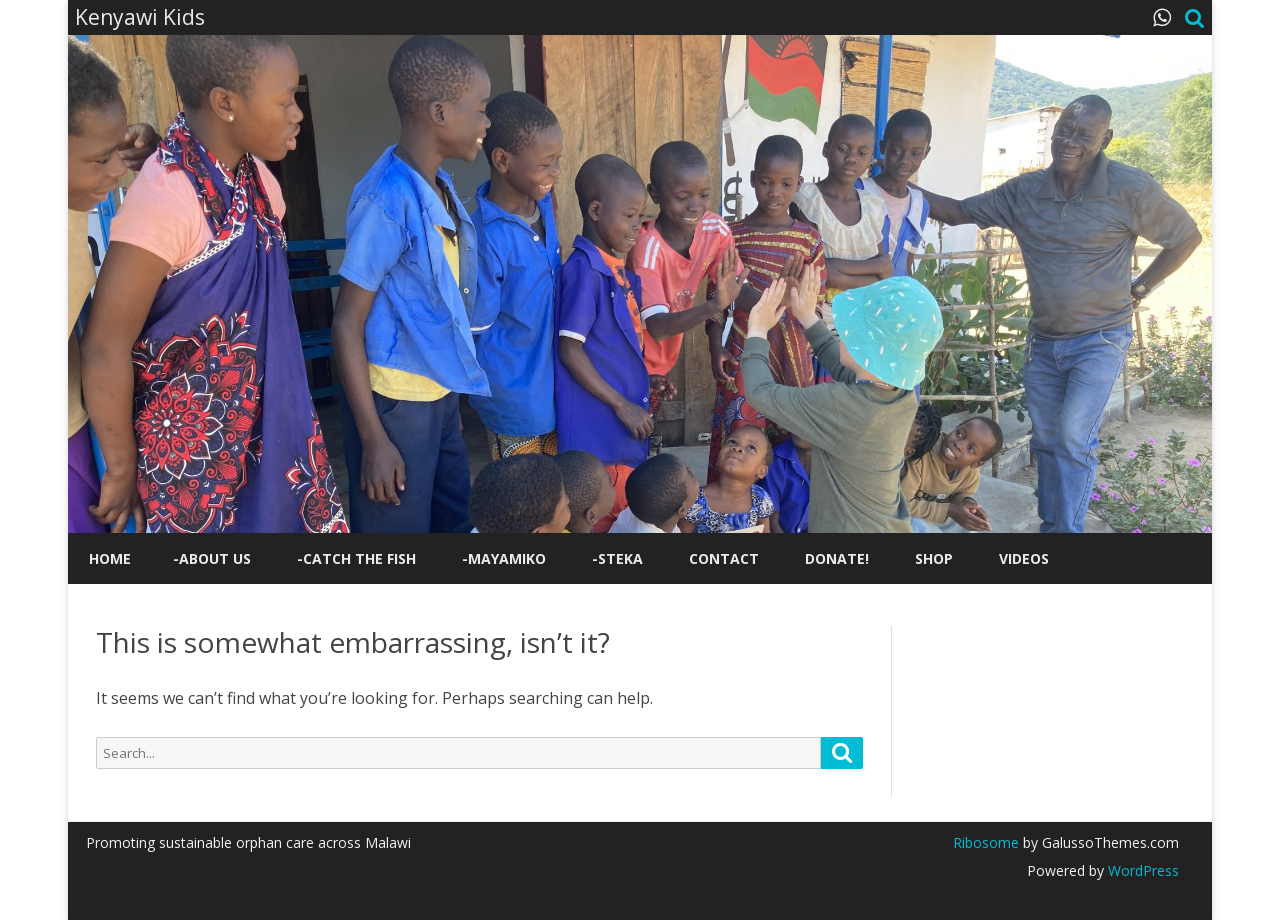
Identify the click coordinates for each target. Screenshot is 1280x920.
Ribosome (986, 842)
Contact (724, 558)
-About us (212, 558)
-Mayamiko (504, 558)
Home (110, 558)
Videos (1024, 558)
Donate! (837, 558)
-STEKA (617, 558)
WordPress (1141, 870)
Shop (934, 558)
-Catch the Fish (356, 558)
